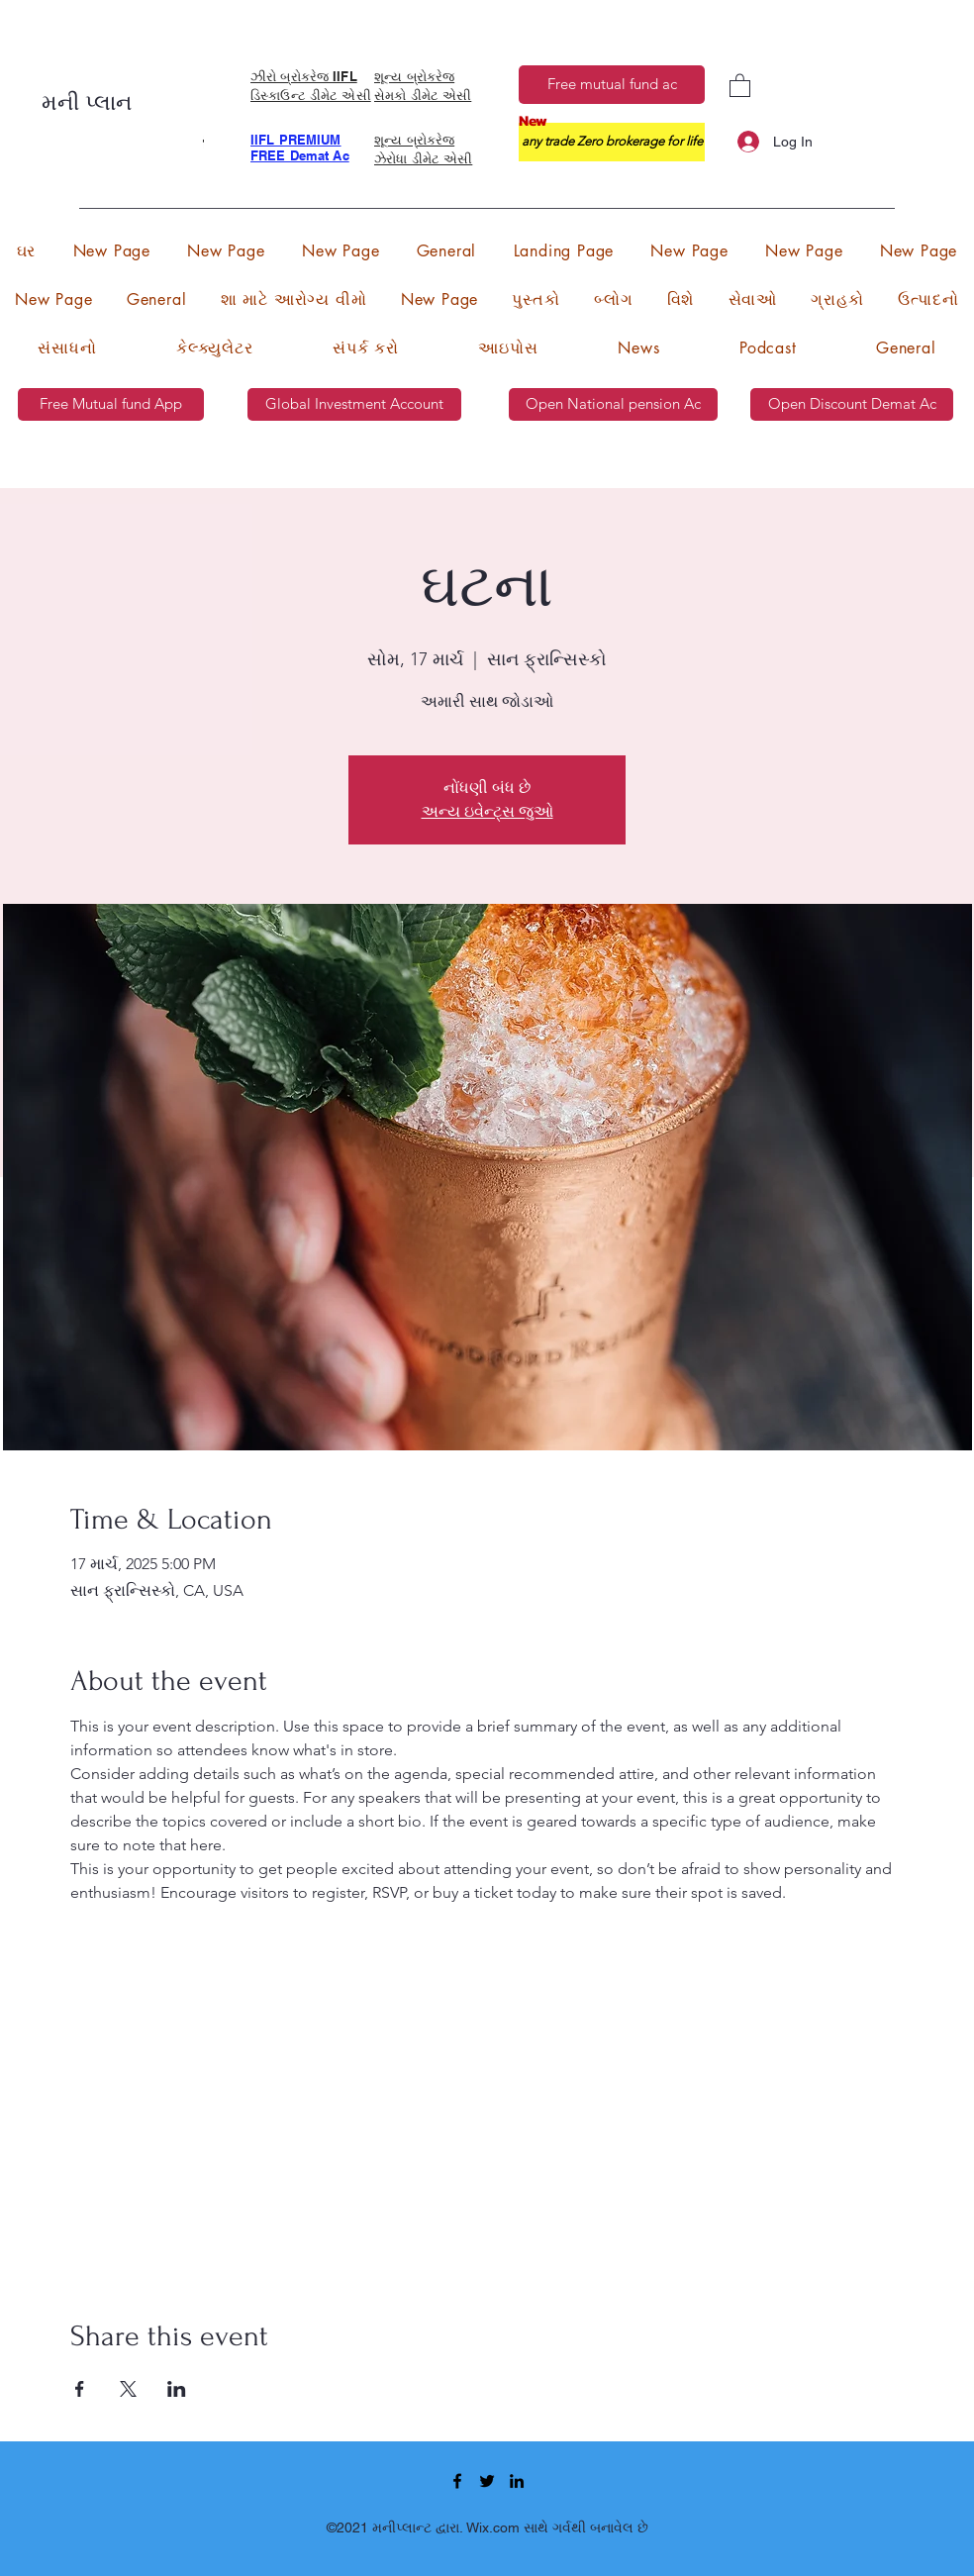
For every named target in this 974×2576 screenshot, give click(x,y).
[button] (740, 84)
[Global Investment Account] (354, 404)
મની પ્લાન (90, 103)
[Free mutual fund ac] (612, 84)
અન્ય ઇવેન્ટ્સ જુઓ (487, 811)
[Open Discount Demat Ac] (851, 404)
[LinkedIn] (517, 2481)
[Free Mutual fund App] (111, 404)
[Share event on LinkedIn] (176, 2389)
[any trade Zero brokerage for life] (612, 142)
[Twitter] (487, 2481)
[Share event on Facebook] (79, 2389)
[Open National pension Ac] (613, 404)
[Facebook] (457, 2481)
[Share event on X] (128, 2389)
